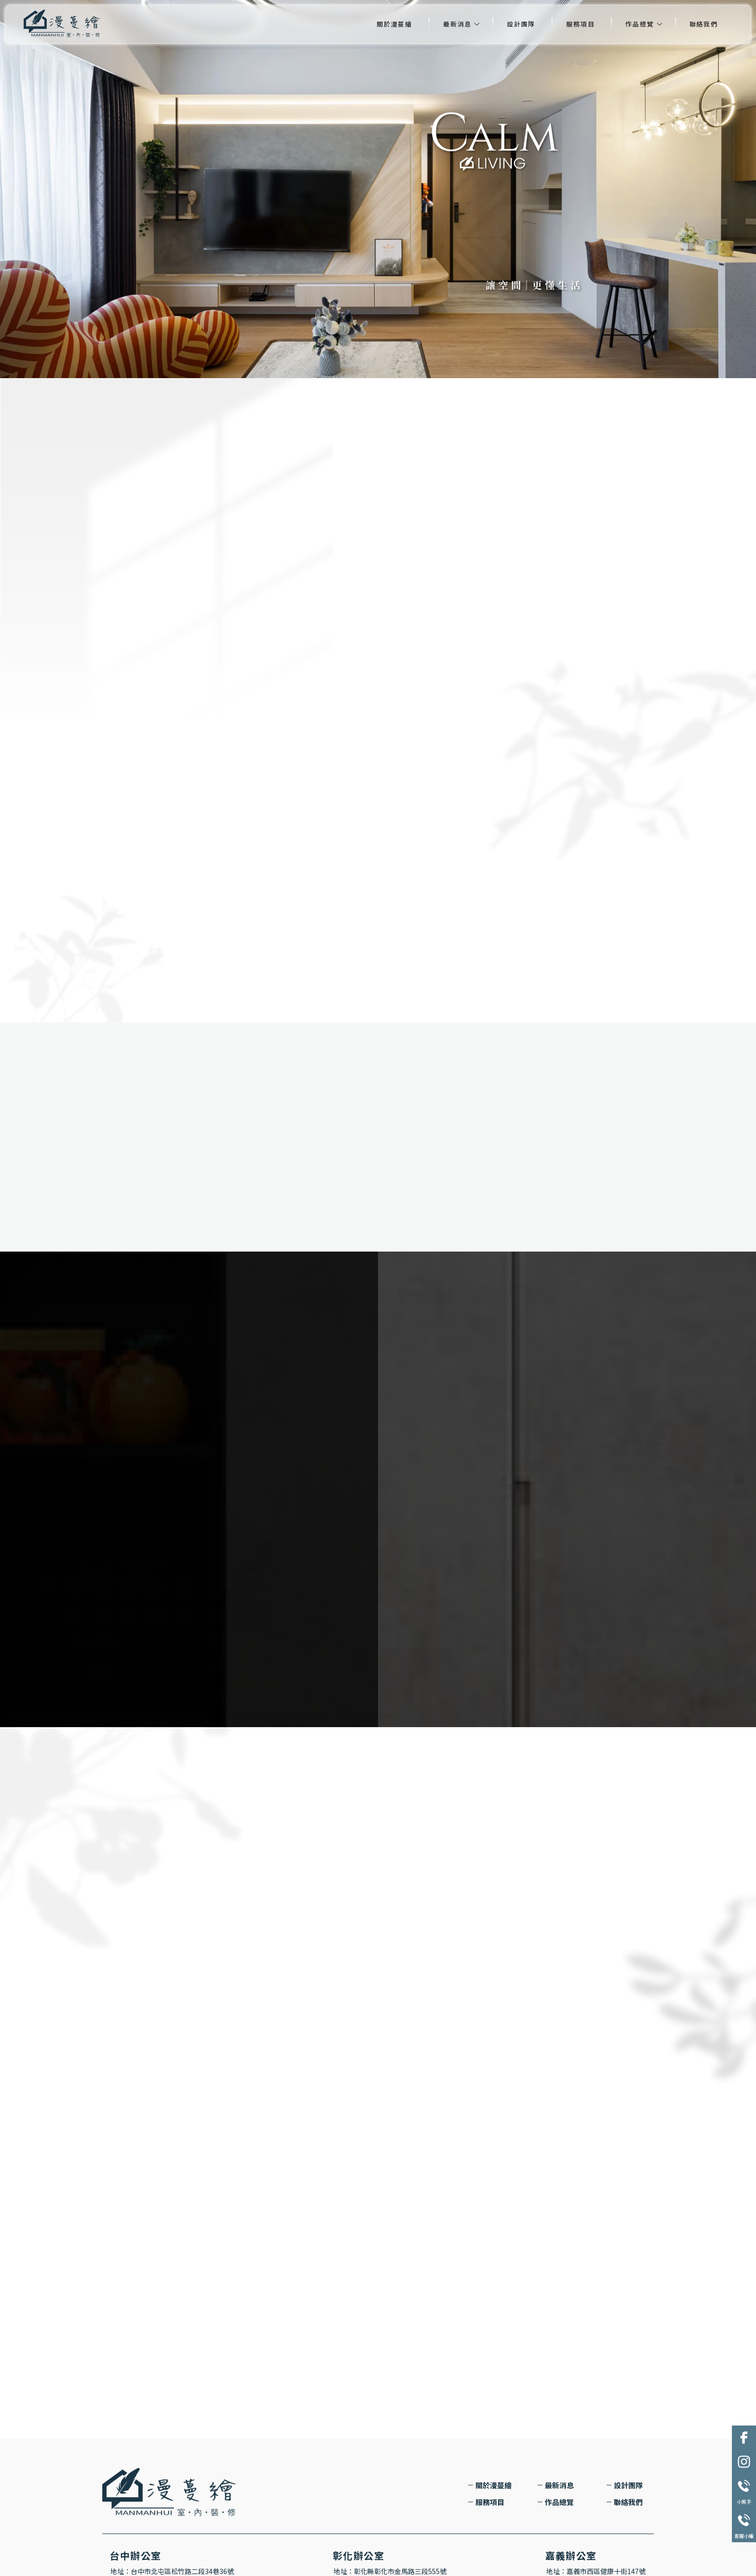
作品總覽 (639, 23)
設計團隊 (521, 23)
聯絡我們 (703, 23)
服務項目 (580, 23)
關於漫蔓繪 (394, 23)
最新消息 (457, 23)
